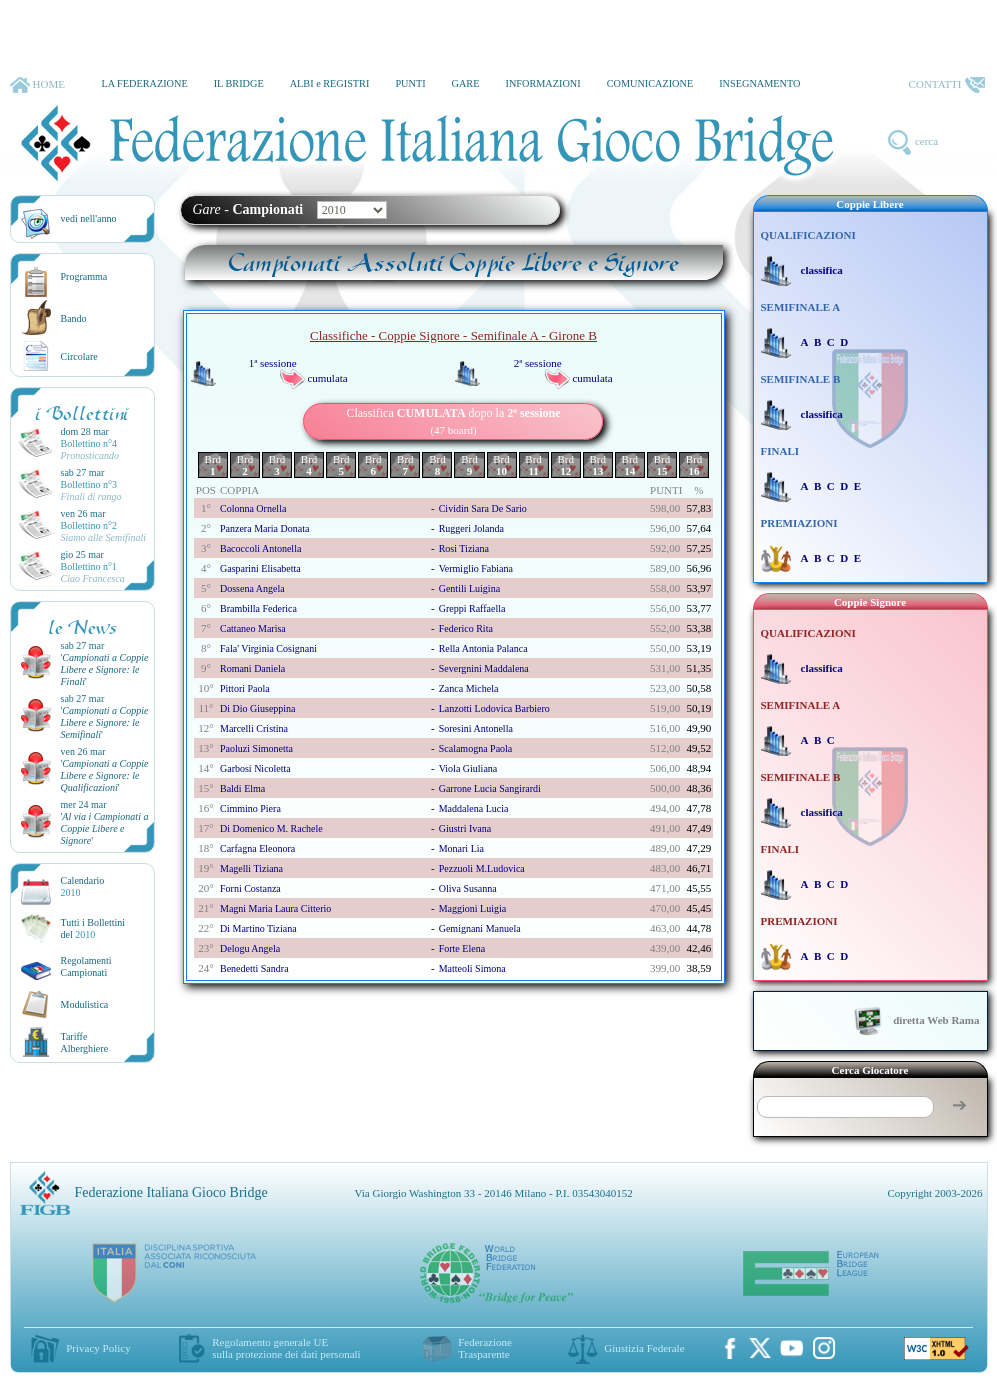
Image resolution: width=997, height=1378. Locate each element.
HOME (37, 85)
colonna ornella (253, 508)
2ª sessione (538, 363)
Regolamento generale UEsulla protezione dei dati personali (286, 1348)
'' (105, 669)
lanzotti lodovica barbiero (494, 708)
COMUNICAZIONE (650, 83)
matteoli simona (472, 968)
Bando (74, 318)
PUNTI (410, 83)
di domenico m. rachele (271, 828)
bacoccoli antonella (260, 548)
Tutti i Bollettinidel (93, 928)
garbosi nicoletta (255, 768)
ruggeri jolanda (471, 528)
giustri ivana (465, 828)
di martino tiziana (258, 928)
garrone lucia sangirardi (490, 788)
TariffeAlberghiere (85, 1042)
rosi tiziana (464, 548)
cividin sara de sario (483, 508)
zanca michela (469, 688)
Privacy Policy (98, 1348)
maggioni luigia (473, 908)
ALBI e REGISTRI (330, 83)
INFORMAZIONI (542, 83)
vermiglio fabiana (476, 568)
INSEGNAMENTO (759, 83)
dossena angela (252, 588)
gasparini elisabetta (260, 568)
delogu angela (250, 948)
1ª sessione (273, 363)
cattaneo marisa (253, 628)
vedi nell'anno (89, 218)
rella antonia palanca (483, 648)
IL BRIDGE (239, 83)
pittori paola (245, 688)
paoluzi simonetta (256, 748)
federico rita (466, 628)
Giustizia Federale (644, 1348)
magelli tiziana (251, 868)
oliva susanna (468, 888)
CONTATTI (947, 85)
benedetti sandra (254, 968)
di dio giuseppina (258, 708)
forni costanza (250, 888)
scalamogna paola (476, 748)
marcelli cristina (254, 728)
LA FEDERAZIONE (144, 83)
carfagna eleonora (257, 848)
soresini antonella (476, 728)
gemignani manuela (480, 928)
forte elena (462, 948)
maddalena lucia (474, 808)
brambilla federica (258, 608)
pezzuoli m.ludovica (482, 868)
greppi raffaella (472, 608)
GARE (466, 83)
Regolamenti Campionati (86, 966)
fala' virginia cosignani (268, 648)
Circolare (79, 356)
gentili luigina (469, 588)
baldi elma (242, 788)
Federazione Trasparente (485, 1348)
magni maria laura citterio (275, 908)
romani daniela (252, 668)
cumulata (327, 378)
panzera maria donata (264, 528)
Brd (213, 465)
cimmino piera (250, 808)
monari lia (461, 848)
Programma (84, 276)
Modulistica (85, 1004)
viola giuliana (468, 768)
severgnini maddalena (484, 668)
